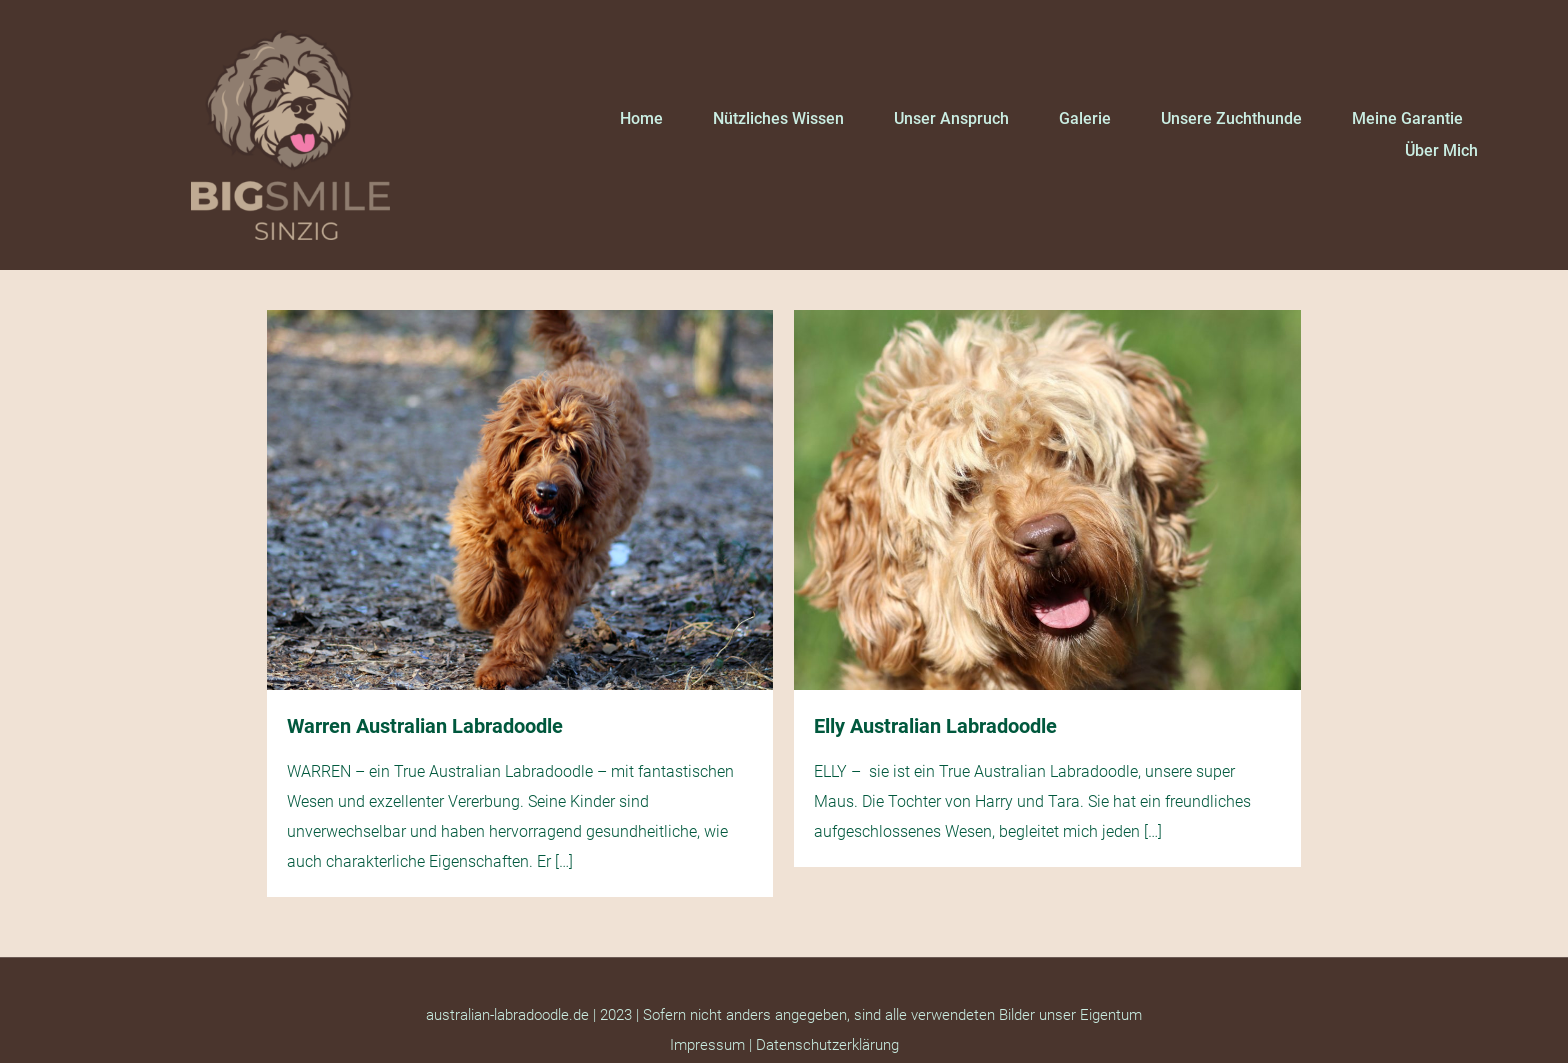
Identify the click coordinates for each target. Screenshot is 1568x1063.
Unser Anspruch (951, 118)
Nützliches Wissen (778, 118)
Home (641, 118)
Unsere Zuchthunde (1231, 118)
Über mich (1441, 150)
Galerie (1085, 118)
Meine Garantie (1407, 118)
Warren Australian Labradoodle (425, 726)
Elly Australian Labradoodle (935, 726)
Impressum (707, 1045)
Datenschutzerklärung (827, 1045)
